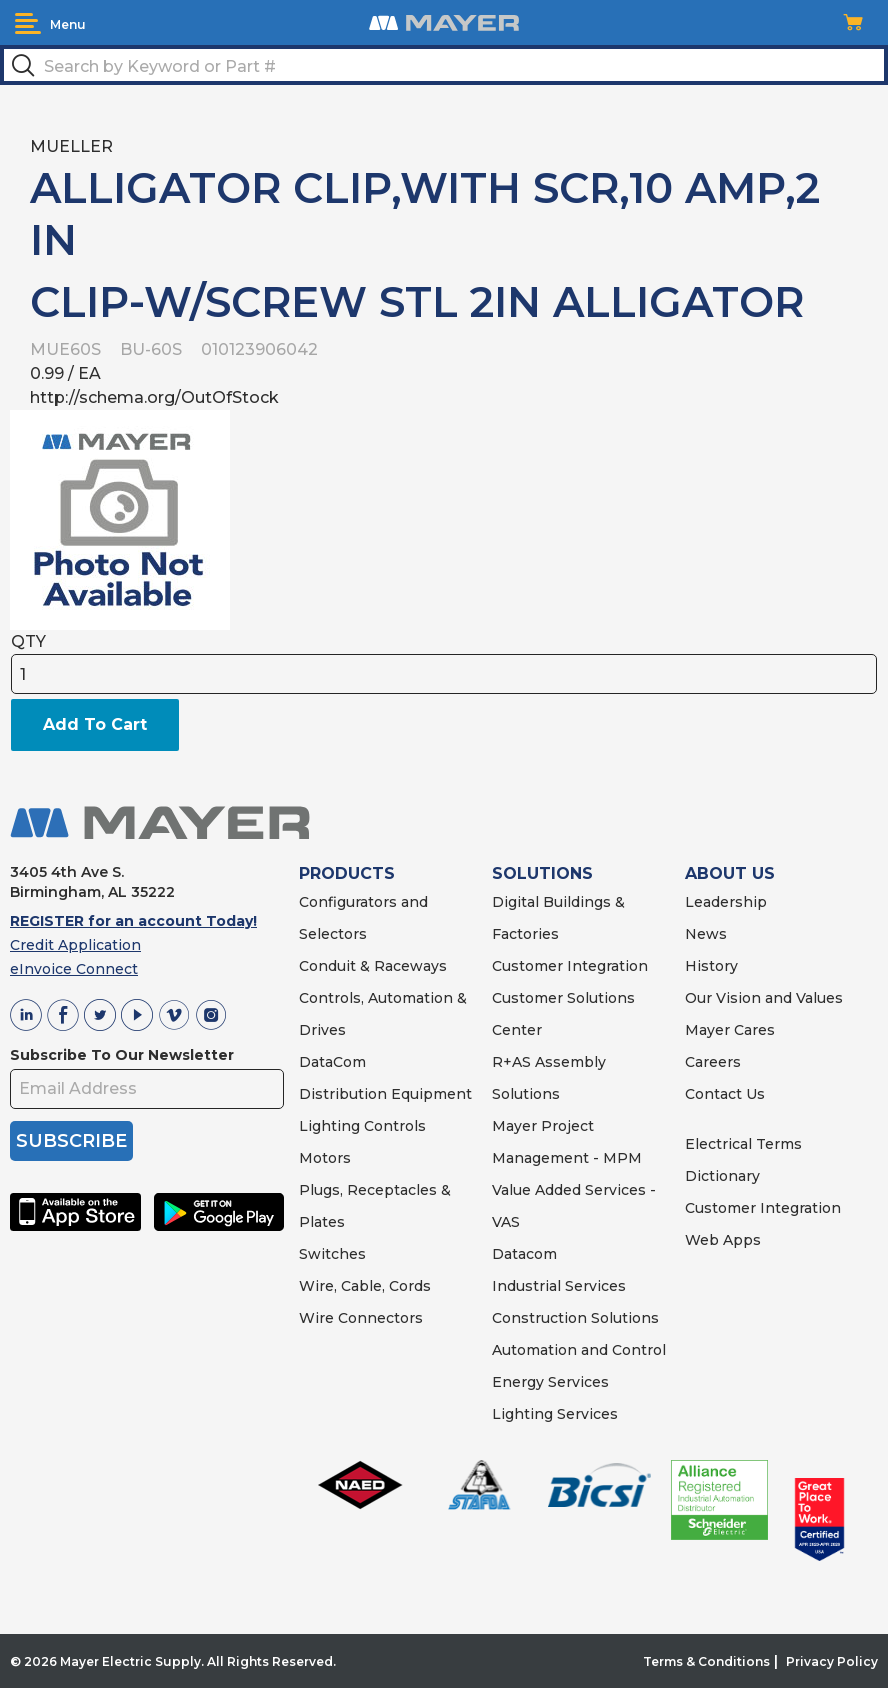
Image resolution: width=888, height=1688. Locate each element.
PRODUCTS (347, 873)
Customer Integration (570, 966)
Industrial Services (559, 1286)
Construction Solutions (575, 1318)
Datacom (524, 1254)
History (711, 966)
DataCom (332, 1062)
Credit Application (75, 945)
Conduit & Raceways (373, 966)
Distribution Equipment (385, 1094)
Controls (393, 1126)
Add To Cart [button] (95, 724)
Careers (713, 1062)
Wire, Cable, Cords (365, 1286)
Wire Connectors (361, 1318)
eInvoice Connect (74, 969)
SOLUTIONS (542, 873)
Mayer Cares (730, 1030)
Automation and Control (579, 1350)
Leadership (726, 902)
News (706, 934)
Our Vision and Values (764, 998)
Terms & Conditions (706, 1661)
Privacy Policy (832, 1661)
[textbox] (444, 65)
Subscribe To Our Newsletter (122, 1055)
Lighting (329, 1126)
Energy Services (550, 1382)
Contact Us (725, 1094)
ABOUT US (730, 873)
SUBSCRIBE (71, 1141)
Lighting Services (555, 1414)
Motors (325, 1158)
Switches (332, 1254)
